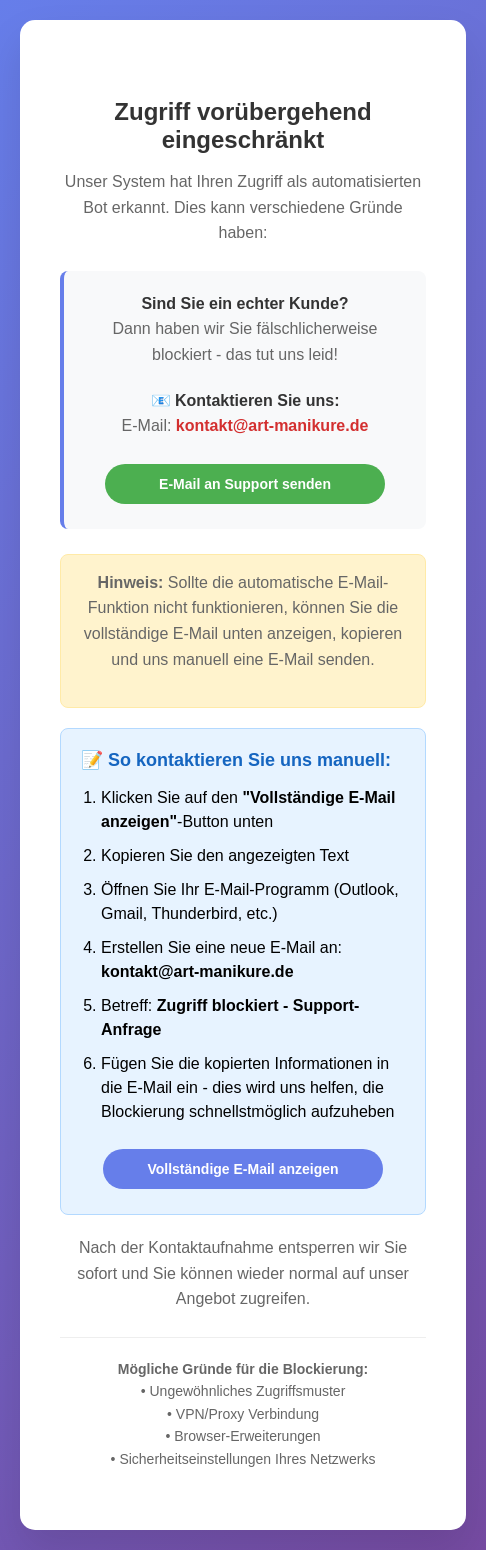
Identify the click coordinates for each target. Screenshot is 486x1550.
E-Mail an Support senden (245, 484)
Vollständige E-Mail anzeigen (242, 1169)
